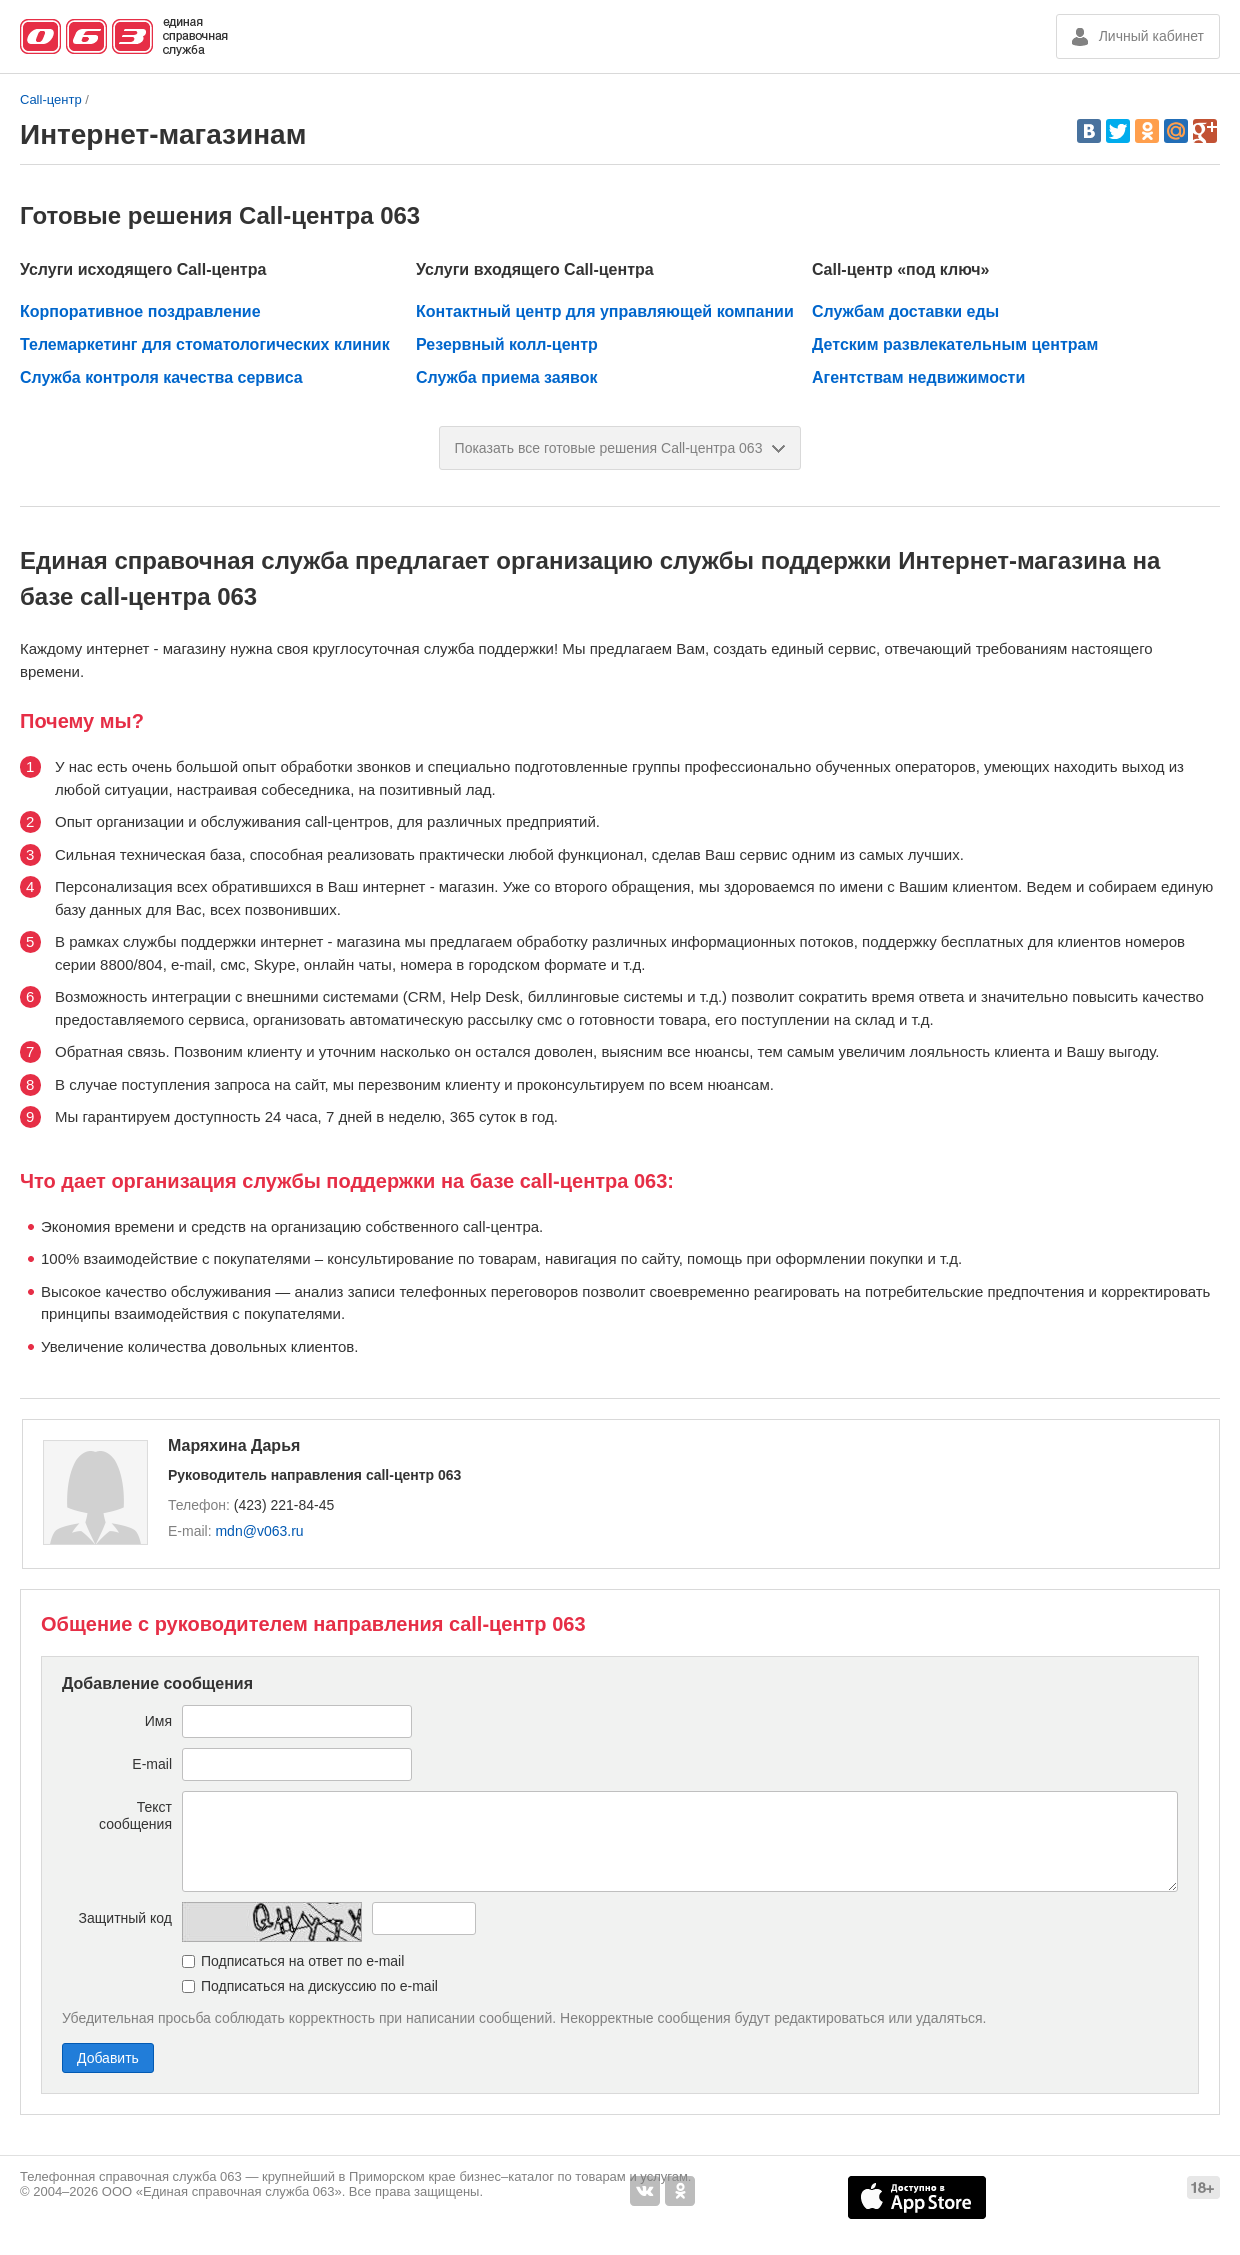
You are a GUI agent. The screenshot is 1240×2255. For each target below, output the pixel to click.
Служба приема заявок (506, 377)
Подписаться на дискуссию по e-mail (319, 1986)
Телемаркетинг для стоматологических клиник (205, 344)
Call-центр (51, 99)
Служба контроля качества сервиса (161, 377)
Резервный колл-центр (507, 344)
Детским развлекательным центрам (955, 344)
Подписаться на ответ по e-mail (302, 1961)
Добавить (108, 2058)
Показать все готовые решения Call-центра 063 (620, 448)
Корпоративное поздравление (140, 311)
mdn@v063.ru (259, 1531)
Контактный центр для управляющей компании (605, 311)
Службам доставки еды (905, 311)
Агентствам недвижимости (918, 377)
